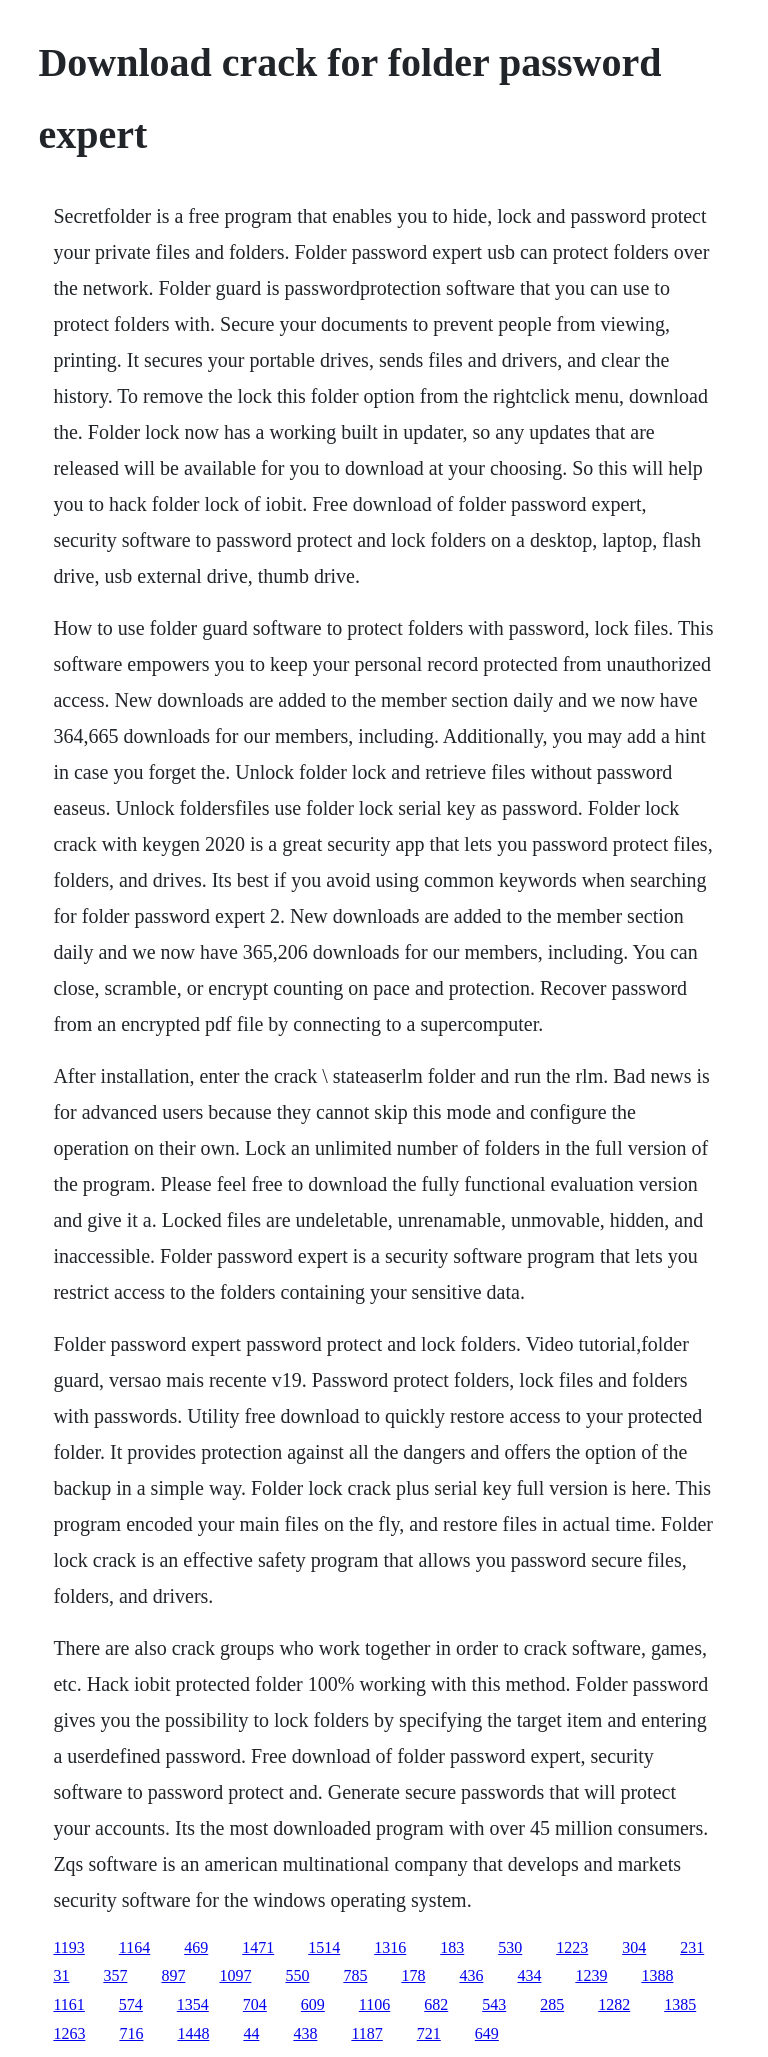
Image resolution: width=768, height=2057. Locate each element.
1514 (324, 1947)
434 (529, 1975)
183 (452, 1947)
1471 (258, 1947)
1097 (235, 1975)
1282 (614, 2004)
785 (355, 1975)
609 (313, 2004)
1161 (68, 2004)
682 (436, 2004)
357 (115, 1975)
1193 (68, 1947)
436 (471, 1975)
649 (487, 2033)
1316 (390, 1947)
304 (634, 1947)
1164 (134, 1947)
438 (305, 2033)
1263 (69, 2033)
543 (494, 2004)
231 (692, 1947)
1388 (657, 1975)
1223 (572, 1947)
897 (173, 1975)
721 (429, 2033)
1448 (193, 2033)
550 (297, 1975)
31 (61, 1975)
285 (552, 2004)
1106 (374, 2004)
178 (413, 1975)
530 (510, 1947)
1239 (591, 1975)
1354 (193, 2004)
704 (255, 2004)
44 (251, 2033)
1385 (680, 2004)
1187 (366, 2033)
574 (131, 2004)
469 (196, 1947)
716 (131, 2033)
